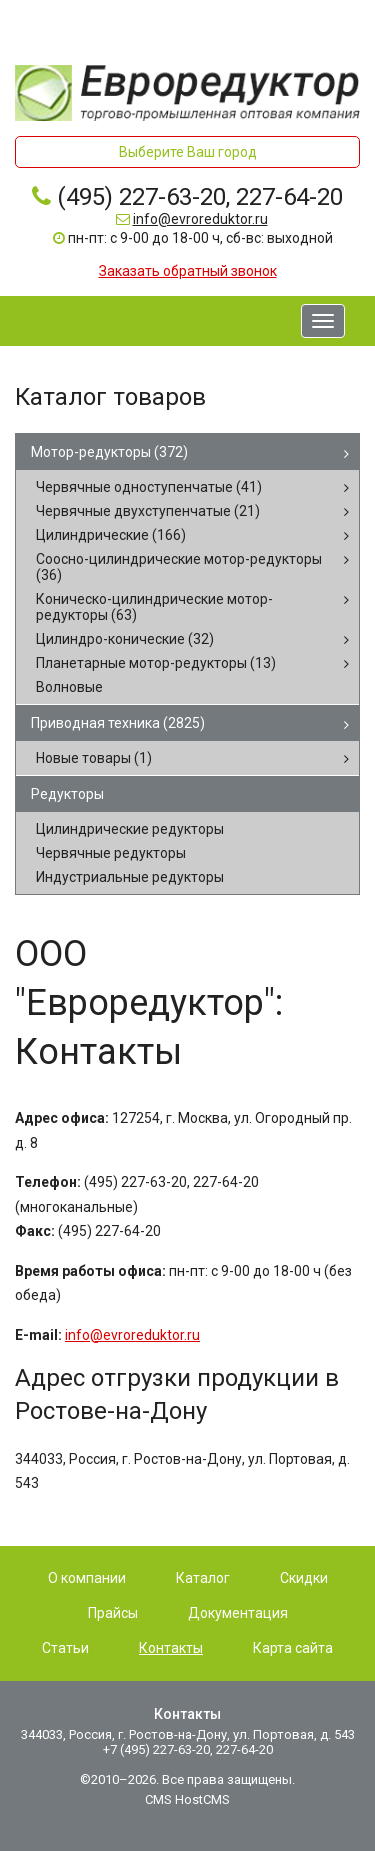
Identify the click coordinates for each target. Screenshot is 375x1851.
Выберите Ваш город (188, 152)
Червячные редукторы (111, 853)
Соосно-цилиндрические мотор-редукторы (179, 567)
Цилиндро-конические (125, 639)
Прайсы (113, 1613)
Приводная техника (118, 723)
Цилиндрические (111, 535)
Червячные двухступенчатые (148, 511)
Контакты (171, 1648)
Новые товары (94, 758)
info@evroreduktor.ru (200, 219)
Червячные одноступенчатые (149, 487)
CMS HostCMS (187, 1799)
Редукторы (67, 794)
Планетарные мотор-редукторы (156, 663)
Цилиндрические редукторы (130, 829)
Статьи (65, 1648)
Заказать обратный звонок (188, 271)
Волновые (69, 687)
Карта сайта (293, 1648)
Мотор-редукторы (109, 452)
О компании (87, 1578)
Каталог (203, 1578)
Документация (238, 1613)
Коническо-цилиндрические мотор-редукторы (154, 607)
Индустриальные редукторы (130, 877)
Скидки (304, 1578)
